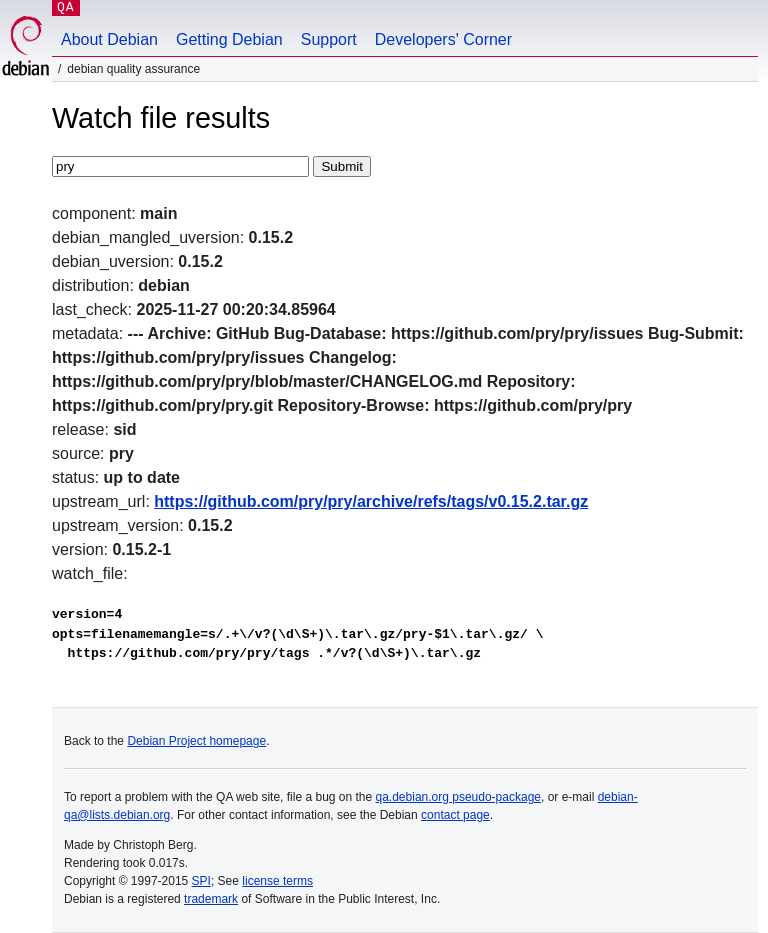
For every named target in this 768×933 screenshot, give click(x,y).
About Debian (109, 39)
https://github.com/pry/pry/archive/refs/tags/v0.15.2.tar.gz (371, 501)
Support (329, 39)
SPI (201, 881)
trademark (211, 899)
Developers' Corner (443, 39)
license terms (277, 881)
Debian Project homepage (196, 741)
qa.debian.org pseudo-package (458, 797)
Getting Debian (229, 39)
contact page (455, 815)
